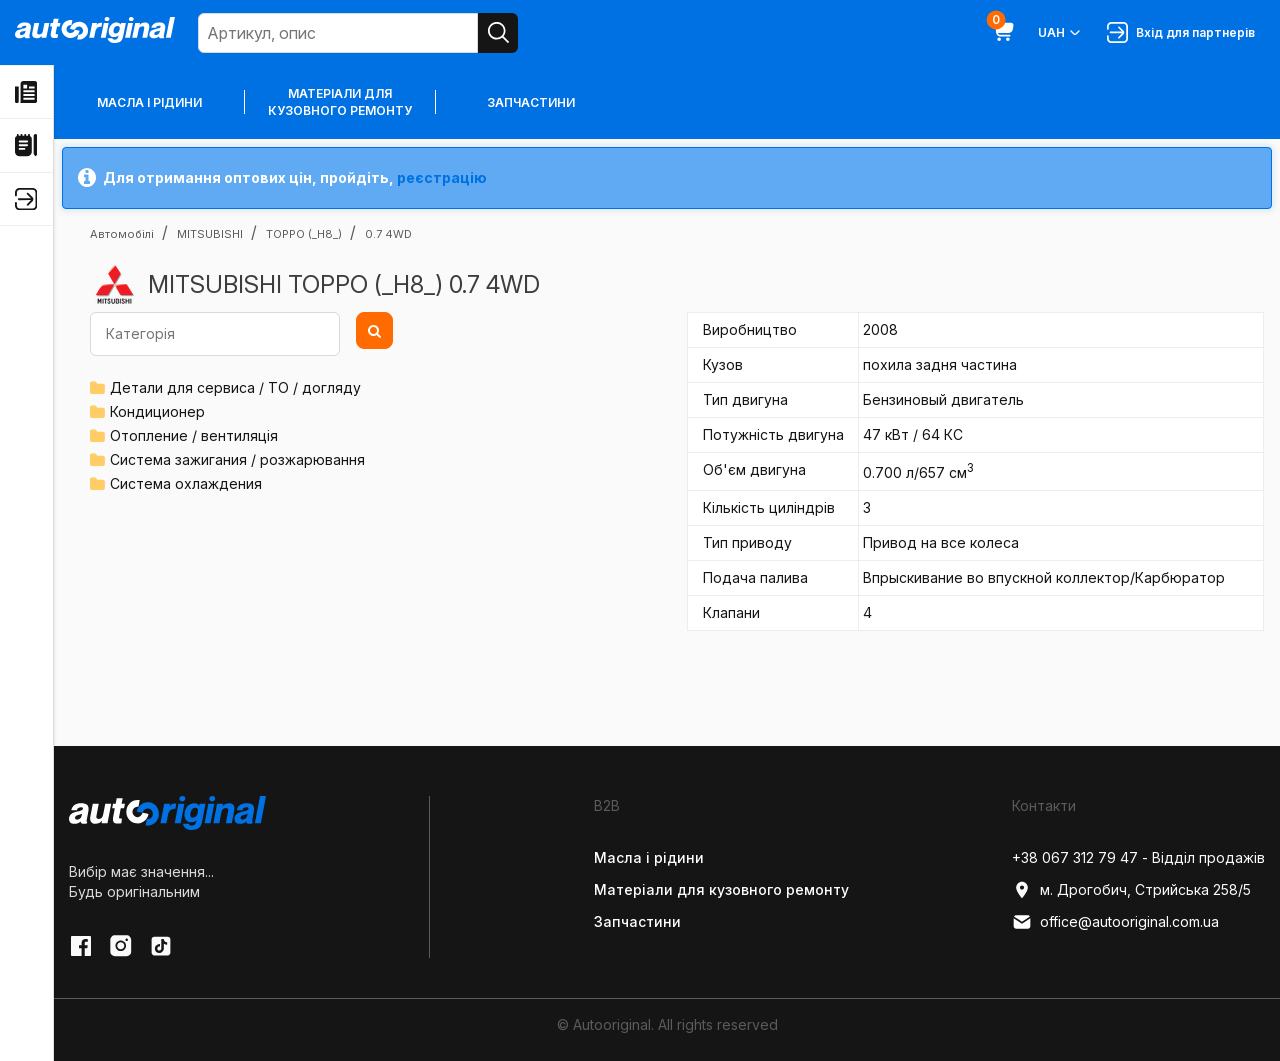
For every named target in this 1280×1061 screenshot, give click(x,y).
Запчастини (531, 102)
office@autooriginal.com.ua (1115, 922)
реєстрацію (442, 177)
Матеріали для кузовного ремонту (340, 102)
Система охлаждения (186, 483)
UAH (1060, 33)
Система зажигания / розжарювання (237, 459)
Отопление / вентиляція (194, 435)
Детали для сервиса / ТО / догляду (235, 387)
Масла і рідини (149, 102)
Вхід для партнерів (1181, 32)
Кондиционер (157, 411)
